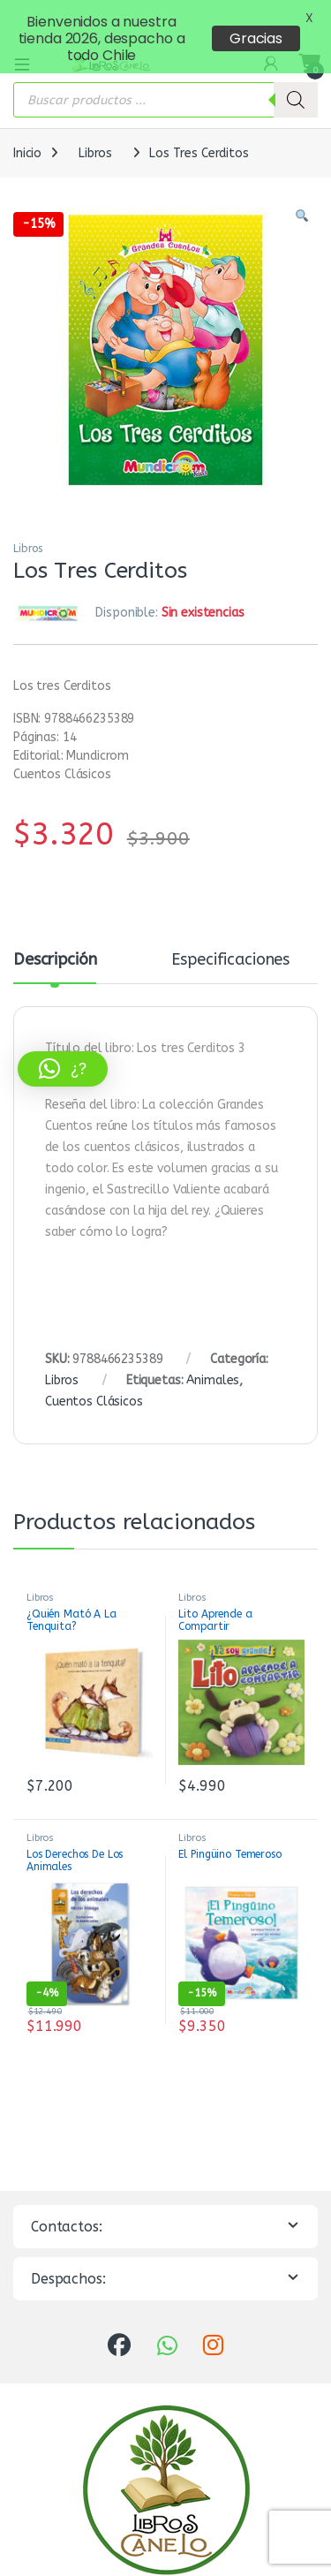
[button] (302, 195)
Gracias (255, 38)
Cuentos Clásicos (94, 1379)
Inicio (27, 131)
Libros (95, 131)
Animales (212, 1358)
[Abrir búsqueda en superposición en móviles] (165, 78)
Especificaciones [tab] (230, 939)
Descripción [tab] (54, 939)
